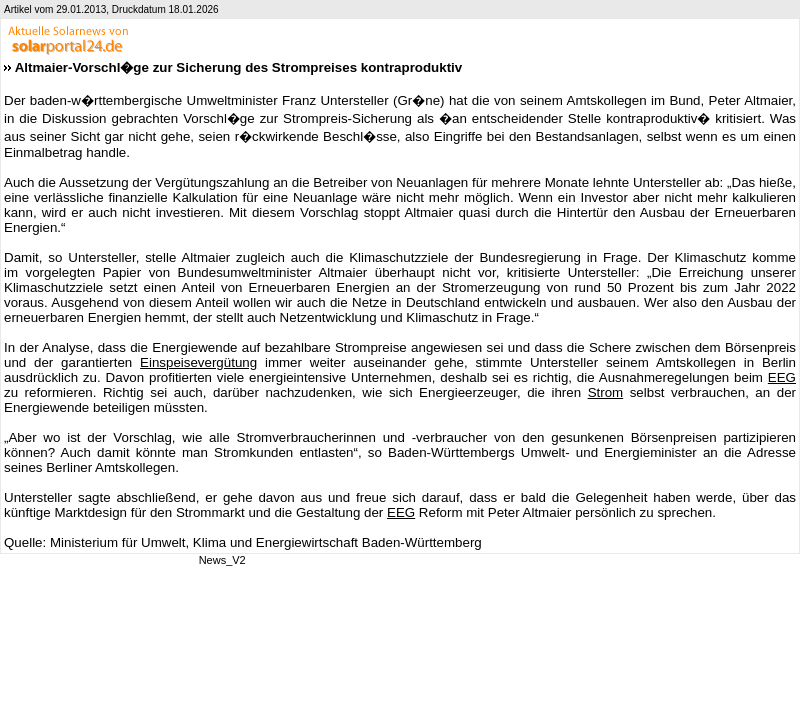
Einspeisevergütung (198, 362)
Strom (606, 392)
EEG (782, 377)
